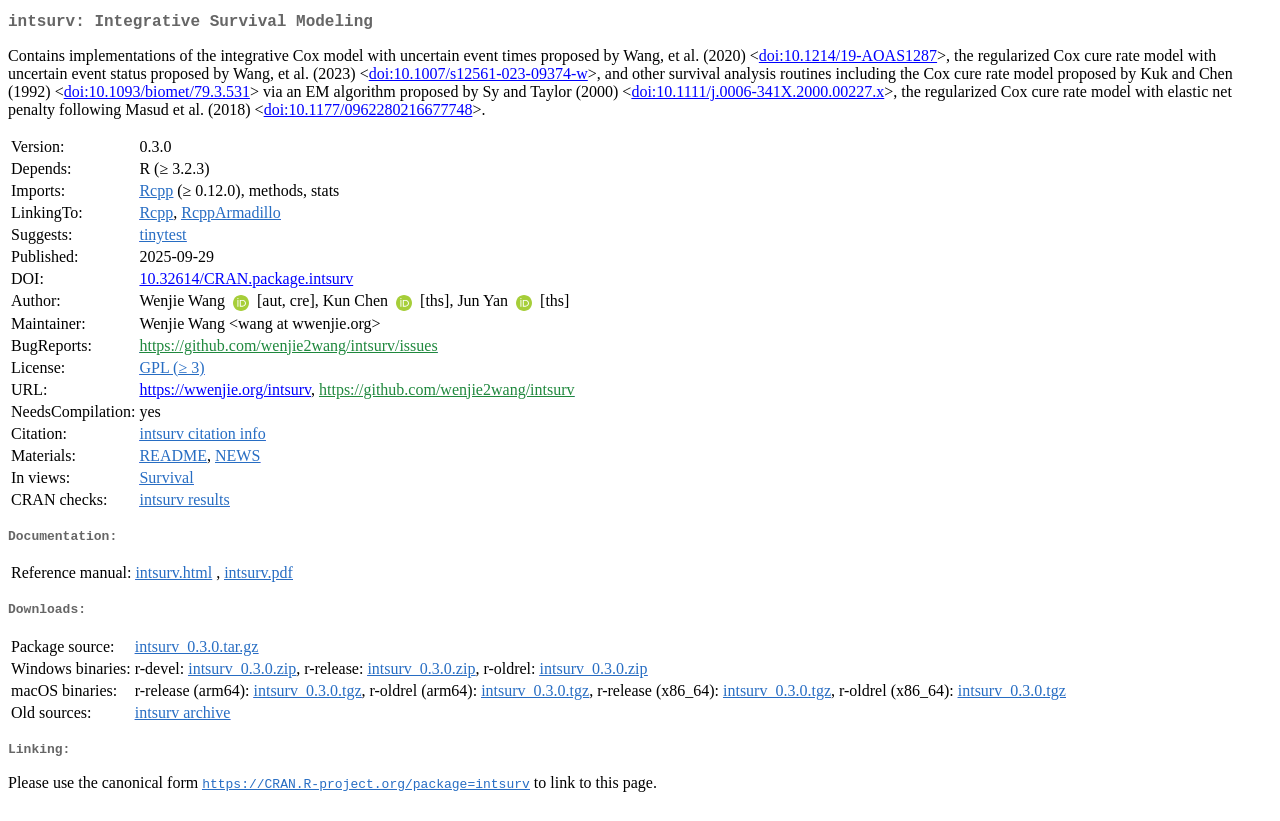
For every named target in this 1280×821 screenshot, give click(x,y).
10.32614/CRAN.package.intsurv (246, 282)
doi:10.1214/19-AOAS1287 (848, 59)
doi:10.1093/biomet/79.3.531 (157, 95)
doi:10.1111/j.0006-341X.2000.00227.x (757, 95)
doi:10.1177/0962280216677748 (368, 113)
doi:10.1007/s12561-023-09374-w (478, 77)
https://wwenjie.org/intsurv (225, 393)
